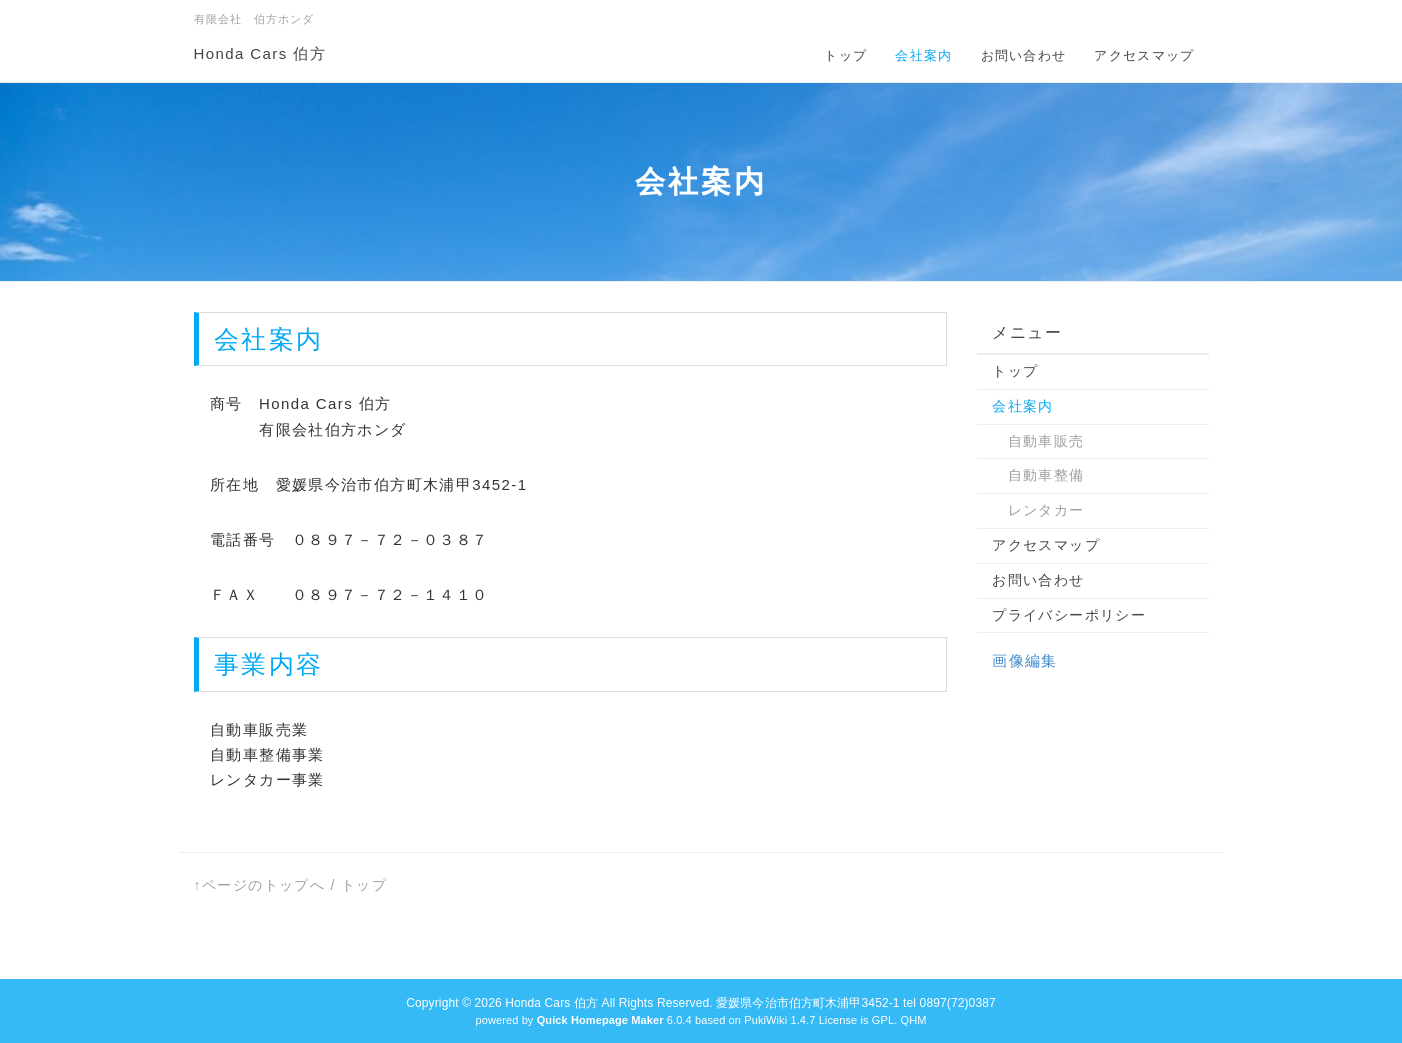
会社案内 (923, 55)
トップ (845, 55)
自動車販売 (1038, 441)
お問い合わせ (1024, 55)
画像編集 (1025, 660)
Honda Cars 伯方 (260, 53)
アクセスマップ (1144, 55)
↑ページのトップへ (260, 885)
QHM (913, 1020)
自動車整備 (1038, 475)
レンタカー (1038, 510)
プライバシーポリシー (1069, 615)
